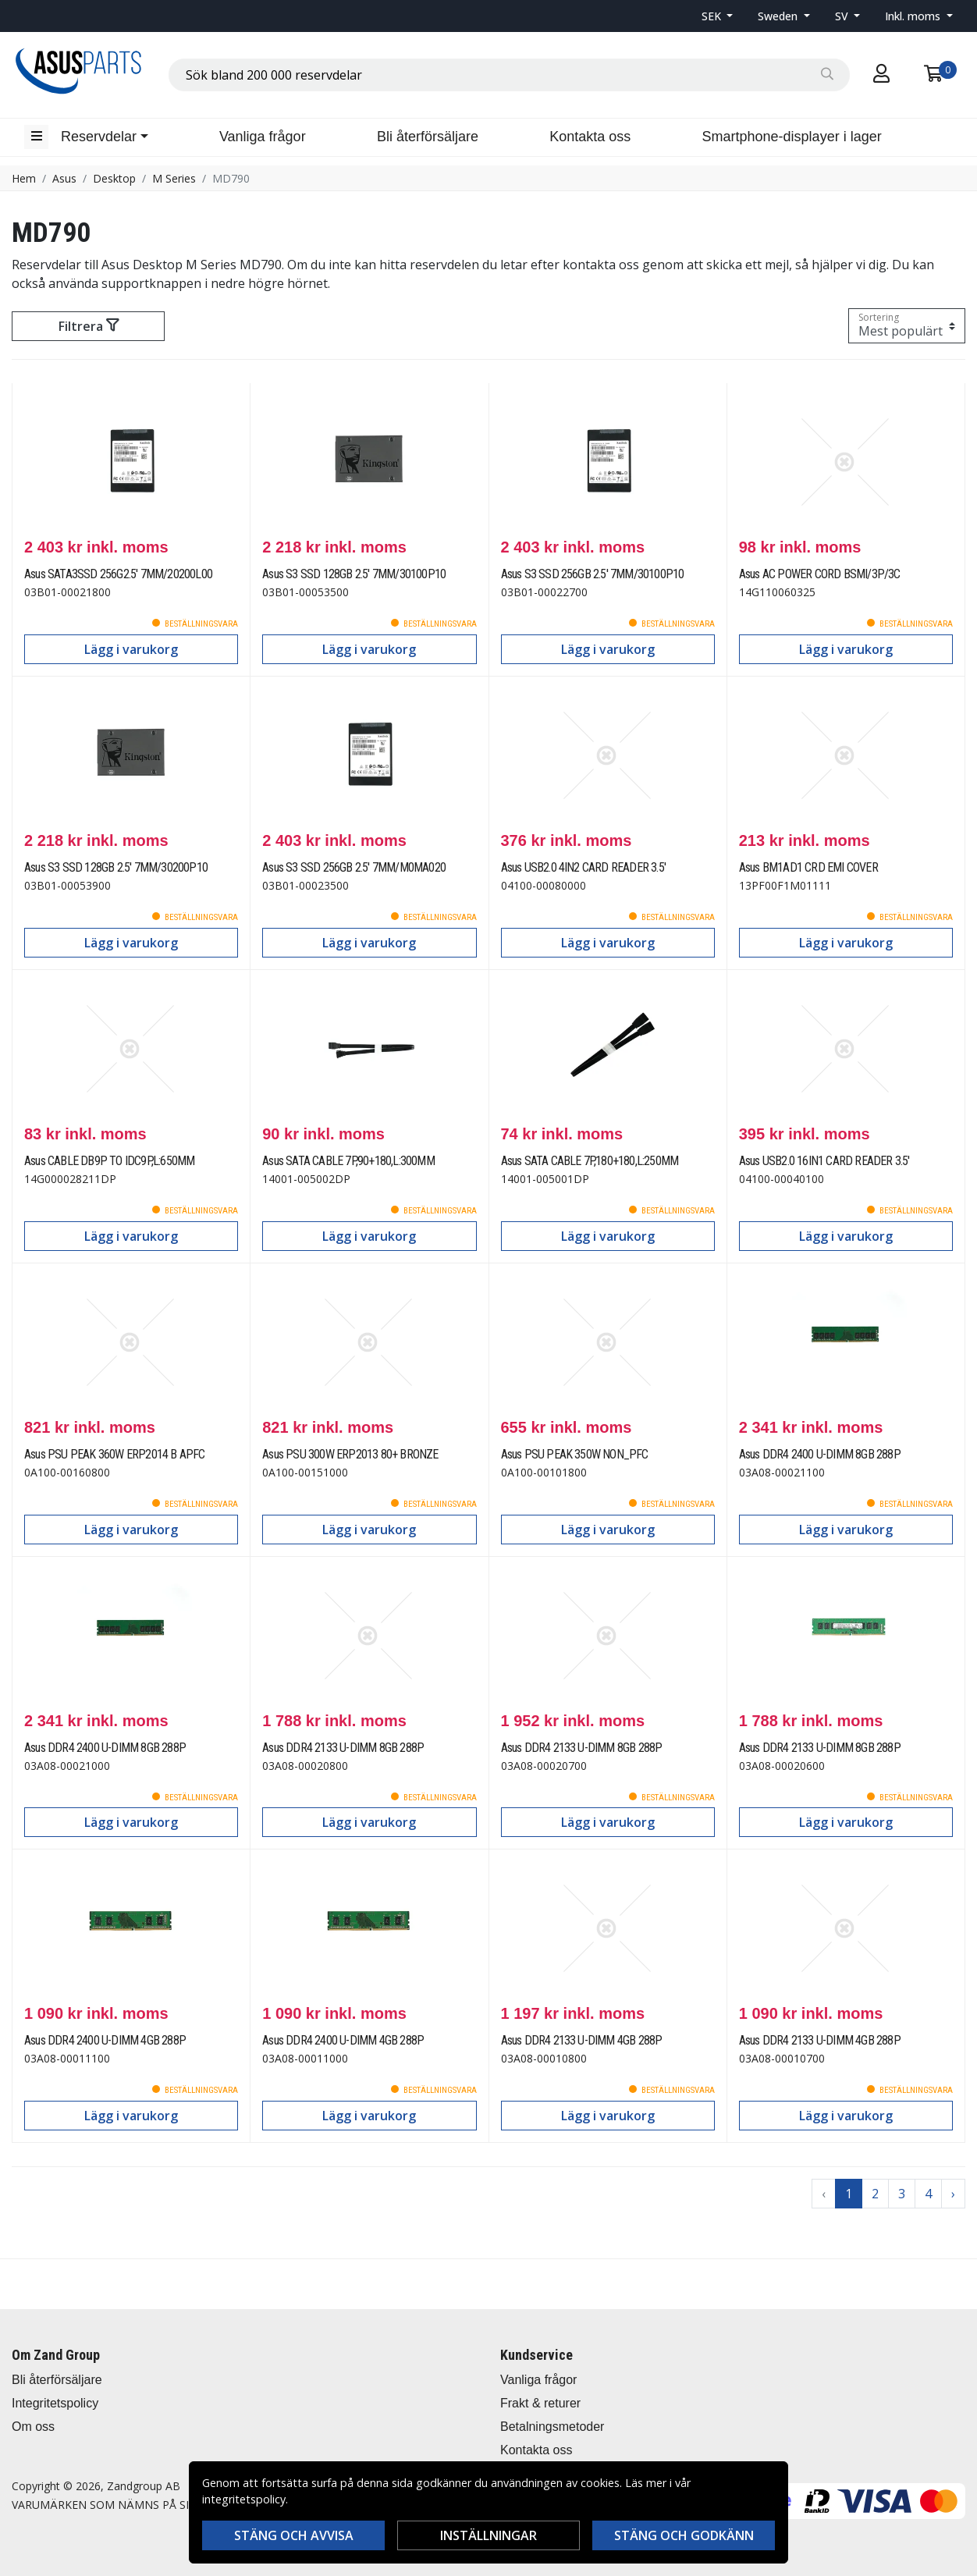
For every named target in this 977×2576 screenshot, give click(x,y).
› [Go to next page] (953, 2193)
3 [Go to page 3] (901, 2193)
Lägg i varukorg (131, 649)
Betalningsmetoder (552, 2426)
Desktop (114, 178)
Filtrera (89, 326)
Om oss (33, 2426)
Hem (24, 178)
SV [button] (843, 16)
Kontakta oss (590, 136)
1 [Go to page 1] (848, 2193)
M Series (174, 178)
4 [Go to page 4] (928, 2193)
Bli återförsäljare (427, 136)
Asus (64, 178)
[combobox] (509, 75)
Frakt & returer (540, 2403)
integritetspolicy (244, 2499)
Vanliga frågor (262, 136)
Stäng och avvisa (293, 2535)
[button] (717, 16)
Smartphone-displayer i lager (792, 136)
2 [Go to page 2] (875, 2193)
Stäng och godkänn (684, 2535)
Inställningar (488, 2535)
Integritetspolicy (55, 2403)
